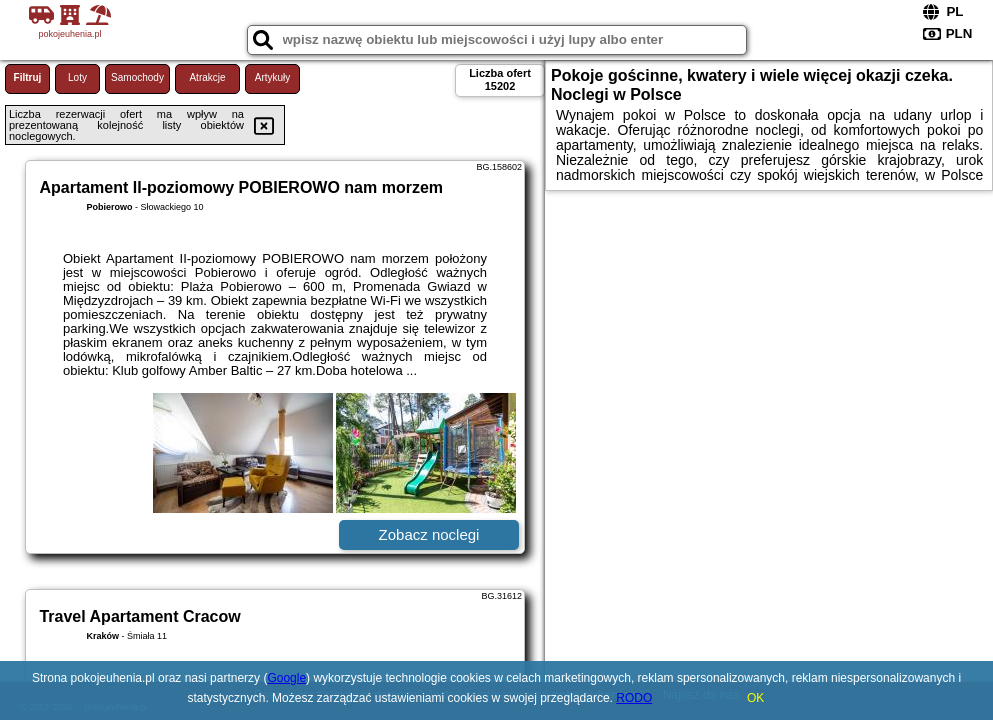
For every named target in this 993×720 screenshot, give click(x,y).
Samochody (137, 77)
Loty (77, 77)
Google (286, 678)
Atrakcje (207, 77)
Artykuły (273, 77)
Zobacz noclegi (429, 534)
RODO (634, 698)
